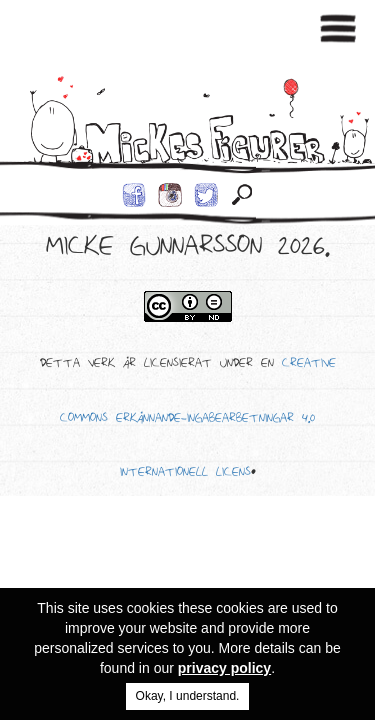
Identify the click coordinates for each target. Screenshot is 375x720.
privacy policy (224, 668)
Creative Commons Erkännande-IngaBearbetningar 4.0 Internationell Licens (198, 420)
